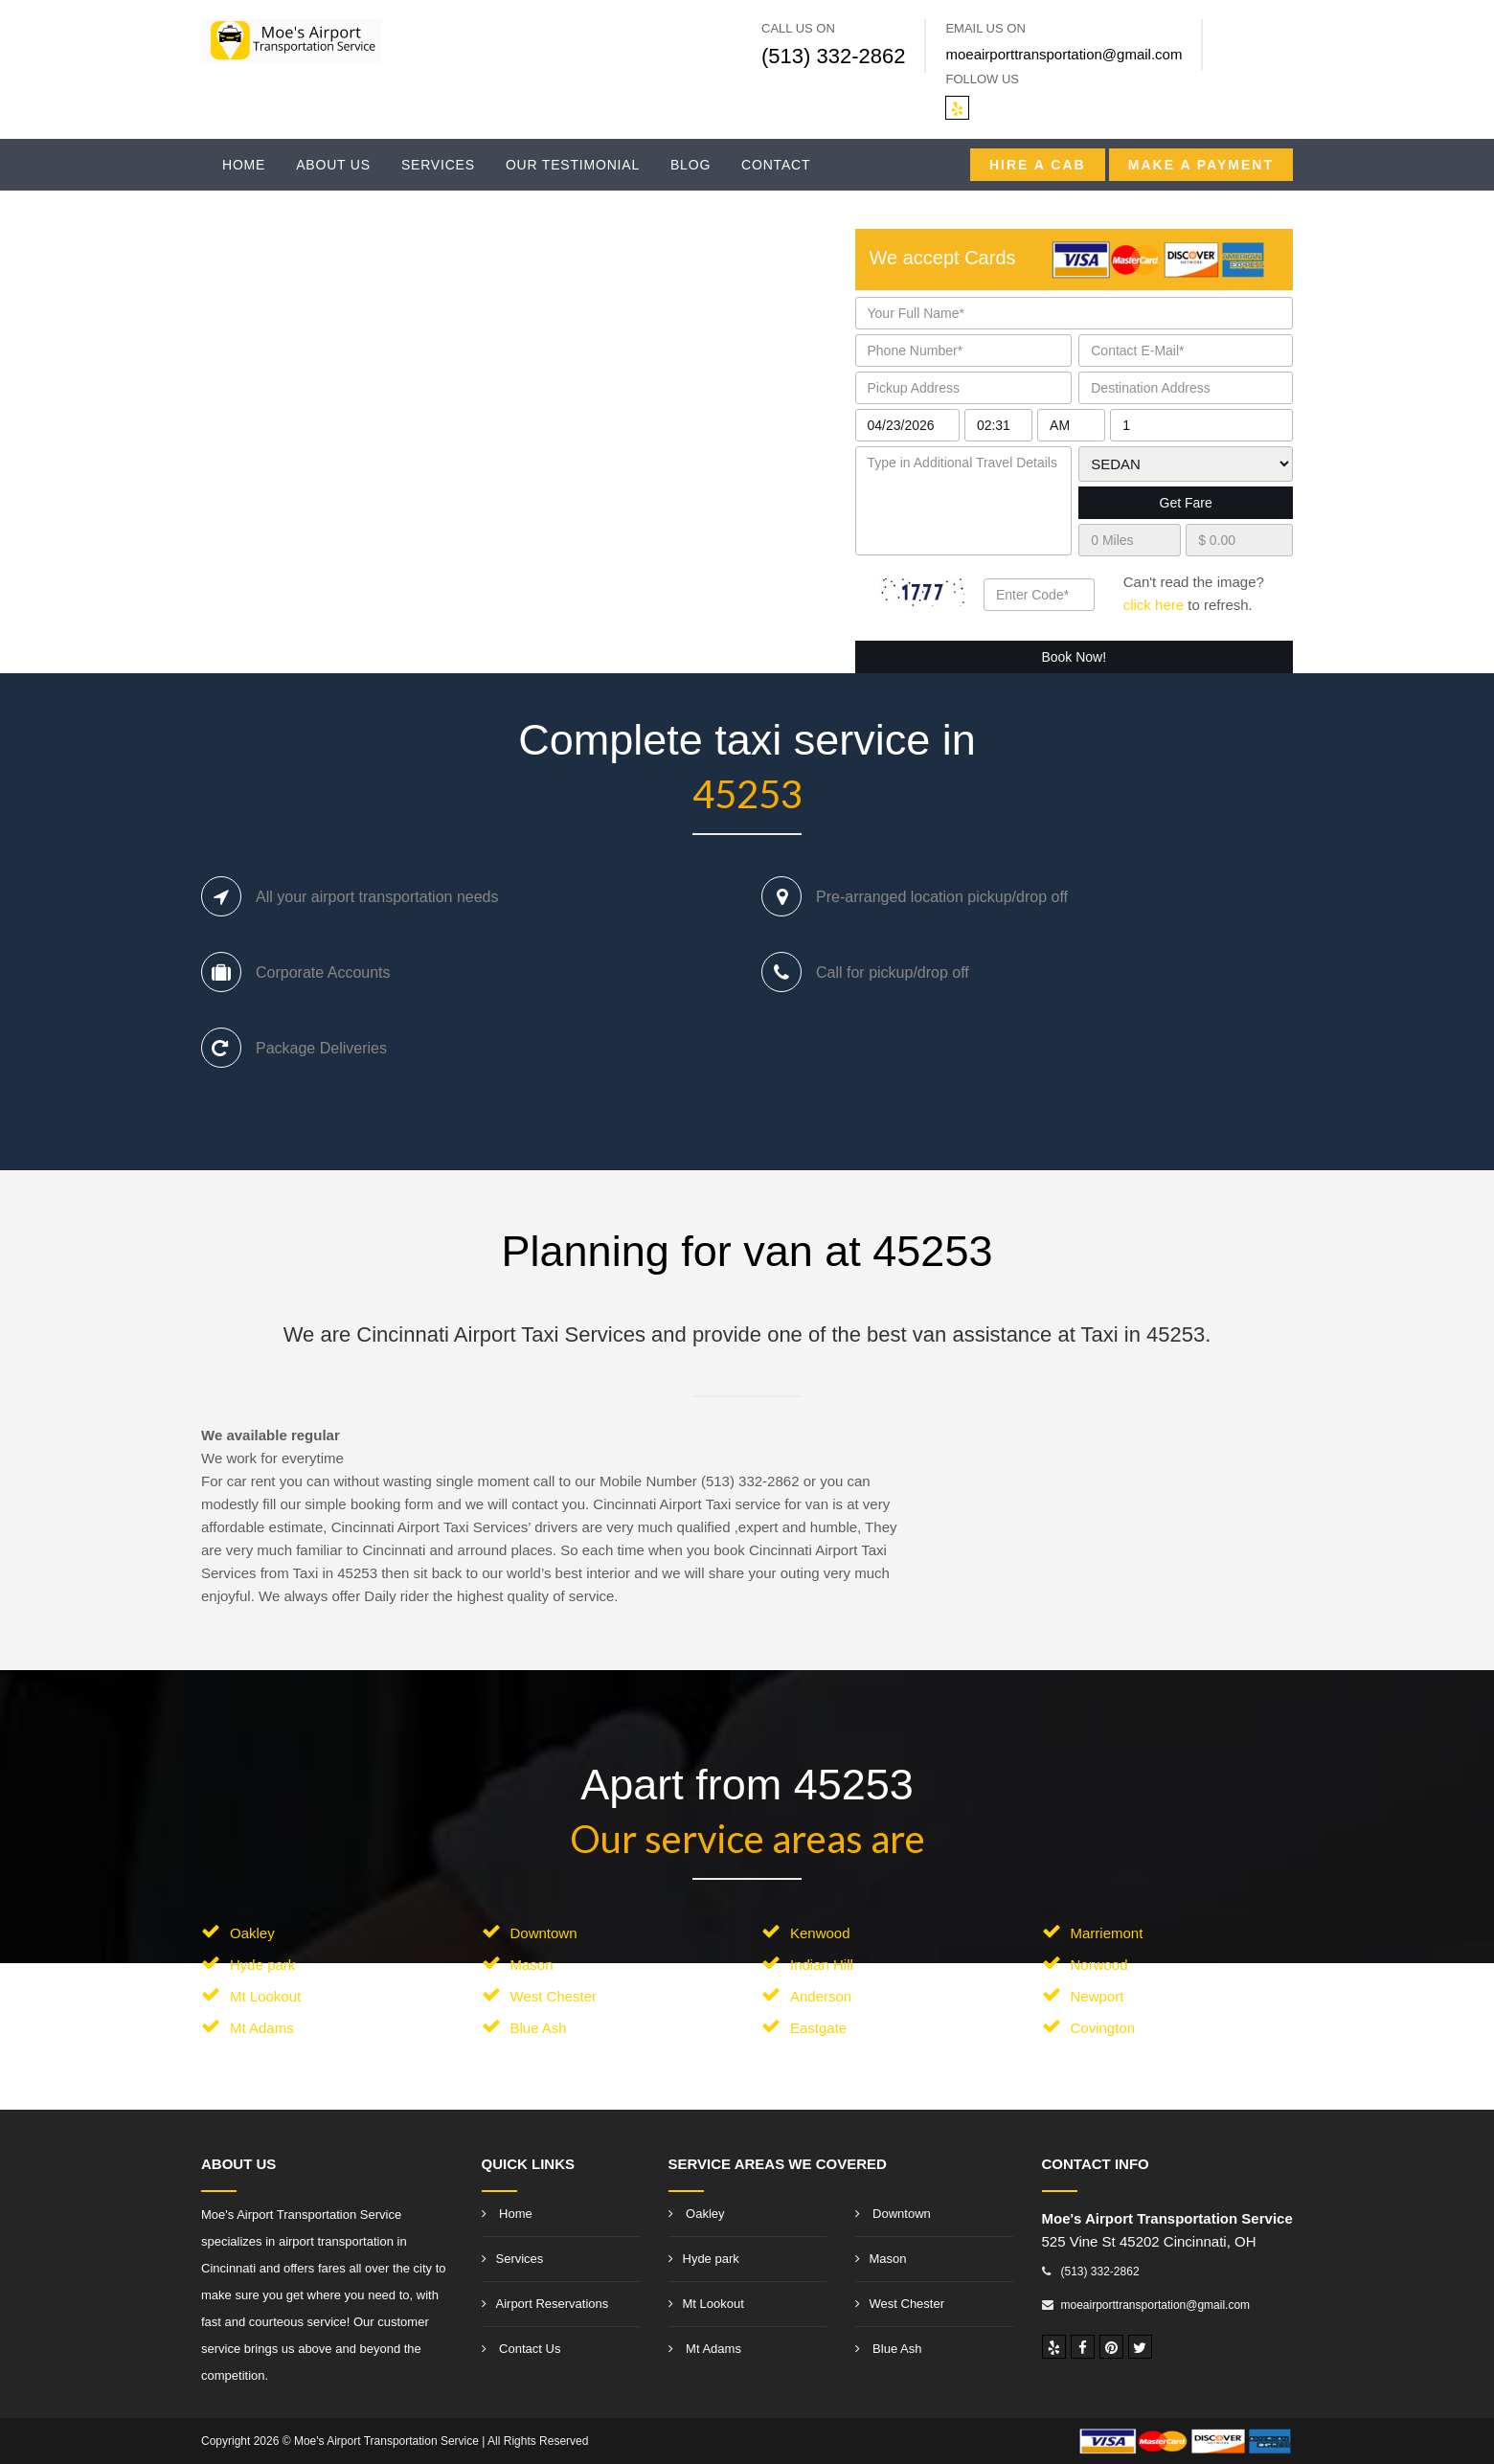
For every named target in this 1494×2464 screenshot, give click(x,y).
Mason (532, 1964)
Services (438, 164)
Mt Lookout (265, 1996)
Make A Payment (1201, 164)
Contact (775, 164)
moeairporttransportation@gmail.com (1063, 54)
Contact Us (521, 2348)
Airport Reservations (545, 2303)
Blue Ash (538, 2028)
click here (1153, 605)
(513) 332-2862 (833, 56)
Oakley (252, 1933)
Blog (690, 164)
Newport (1097, 1996)
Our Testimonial (573, 164)
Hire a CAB (1037, 164)
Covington (1103, 2028)
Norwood (1099, 1964)
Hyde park (262, 1964)
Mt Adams (262, 2028)
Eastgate (818, 2028)
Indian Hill (821, 1964)
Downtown (543, 1933)
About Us (333, 164)
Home (243, 164)
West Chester (554, 1996)
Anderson (820, 1996)
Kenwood (820, 1933)
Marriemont (1107, 1933)
